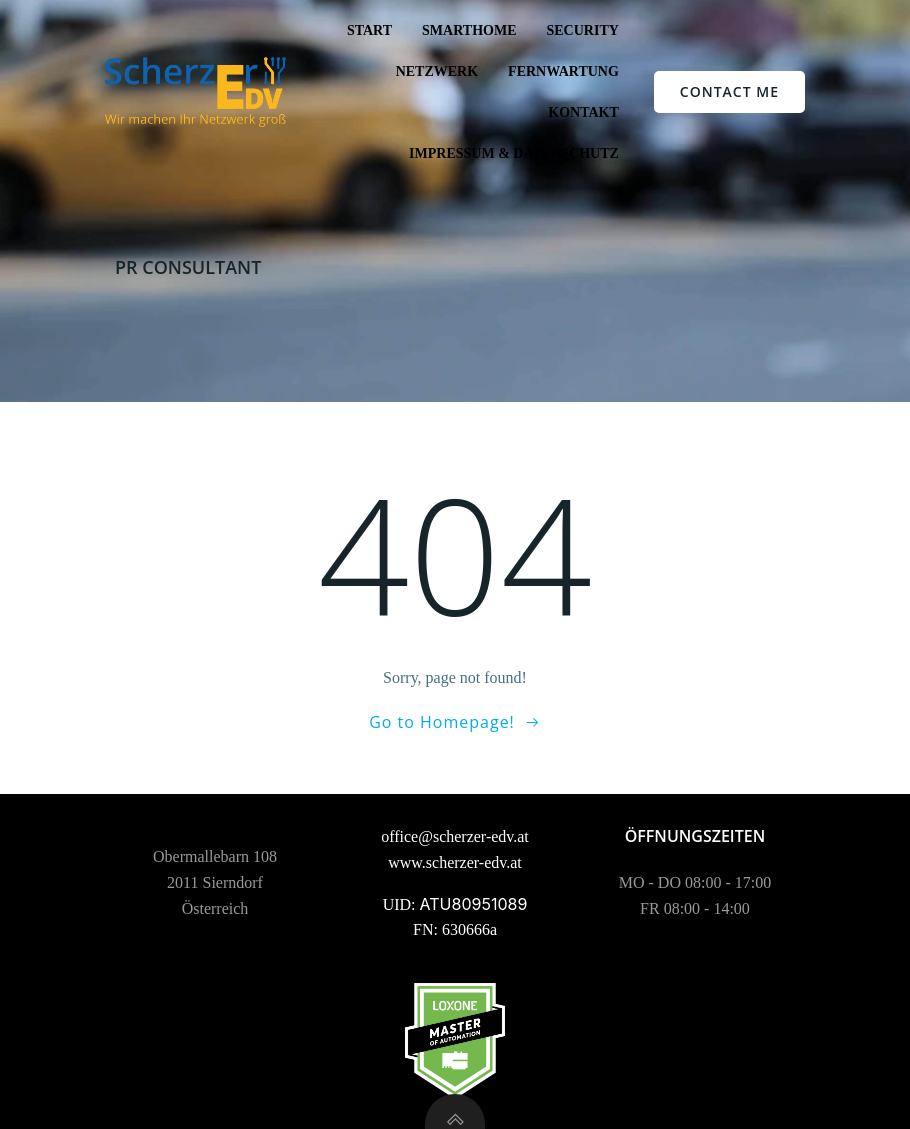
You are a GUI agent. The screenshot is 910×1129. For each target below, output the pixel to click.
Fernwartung (563, 71)
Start (369, 30)
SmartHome (469, 30)
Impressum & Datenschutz (514, 153)
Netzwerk (437, 71)
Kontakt (583, 112)
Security (582, 30)
